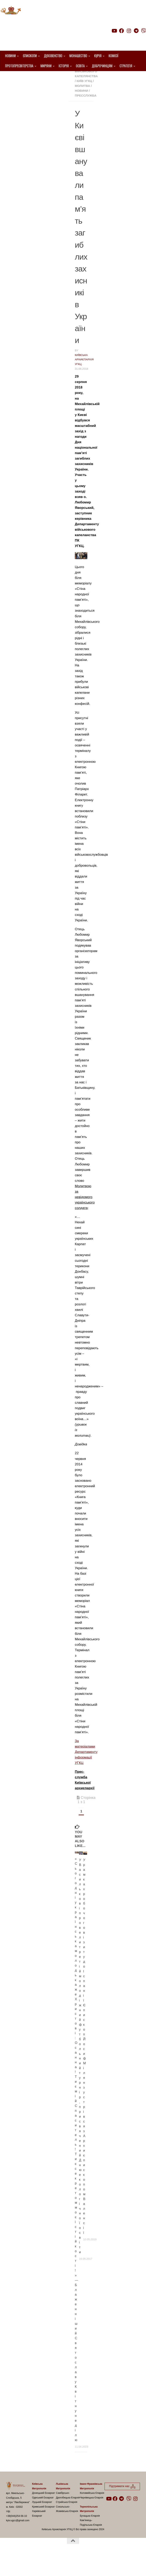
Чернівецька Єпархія (91, 2518)
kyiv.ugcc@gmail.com (17, 2541)
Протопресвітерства (19, 65)
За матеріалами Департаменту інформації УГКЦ (86, 1772)
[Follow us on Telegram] (136, 30)
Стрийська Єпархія (66, 2522)
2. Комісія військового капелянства (86, 91)
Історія (64, 65)
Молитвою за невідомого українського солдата (85, 1217)
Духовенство (53, 55)
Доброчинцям (102, 65)
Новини (10, 55)
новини (81, 111)
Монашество (78, 55)
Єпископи (30, 55)
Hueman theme (53, 2567)
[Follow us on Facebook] (121, 30)
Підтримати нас (118, 38)
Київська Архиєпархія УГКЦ (84, 380)
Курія (98, 55)
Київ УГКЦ (84, 101)
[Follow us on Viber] (143, 30)
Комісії (113, 55)
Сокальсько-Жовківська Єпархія (67, 2529)
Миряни (46, 65)
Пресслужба (85, 116)
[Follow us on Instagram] (128, 30)
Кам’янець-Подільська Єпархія (91, 2543)
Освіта (80, 65)
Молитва (82, 106)
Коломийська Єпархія (92, 2513)
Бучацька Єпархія (90, 2536)
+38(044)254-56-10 (16, 2536)
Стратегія (126, 65)
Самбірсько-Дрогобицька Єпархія (68, 2516)
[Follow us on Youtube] (114, 30)
